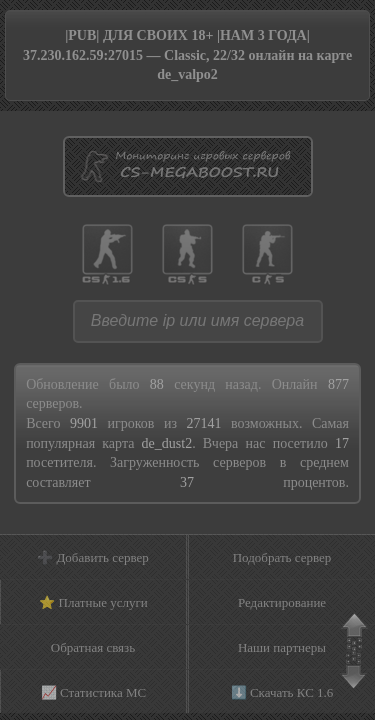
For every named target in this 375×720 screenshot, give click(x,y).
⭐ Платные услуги (93, 602)
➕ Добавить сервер (93, 557)
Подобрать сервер (282, 557)
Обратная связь (93, 647)
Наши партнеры (282, 647)
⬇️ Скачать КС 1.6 (282, 692)
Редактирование (282, 602)
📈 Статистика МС (93, 692)
